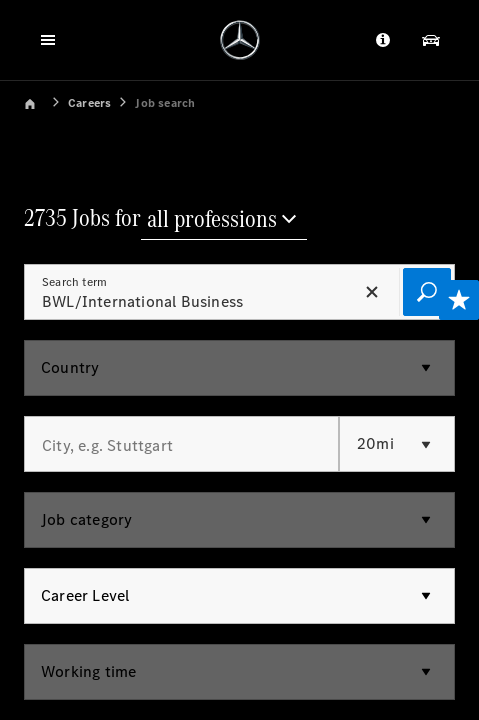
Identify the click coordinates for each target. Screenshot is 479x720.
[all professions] (224, 221)
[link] (44, 101)
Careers (89, 103)
